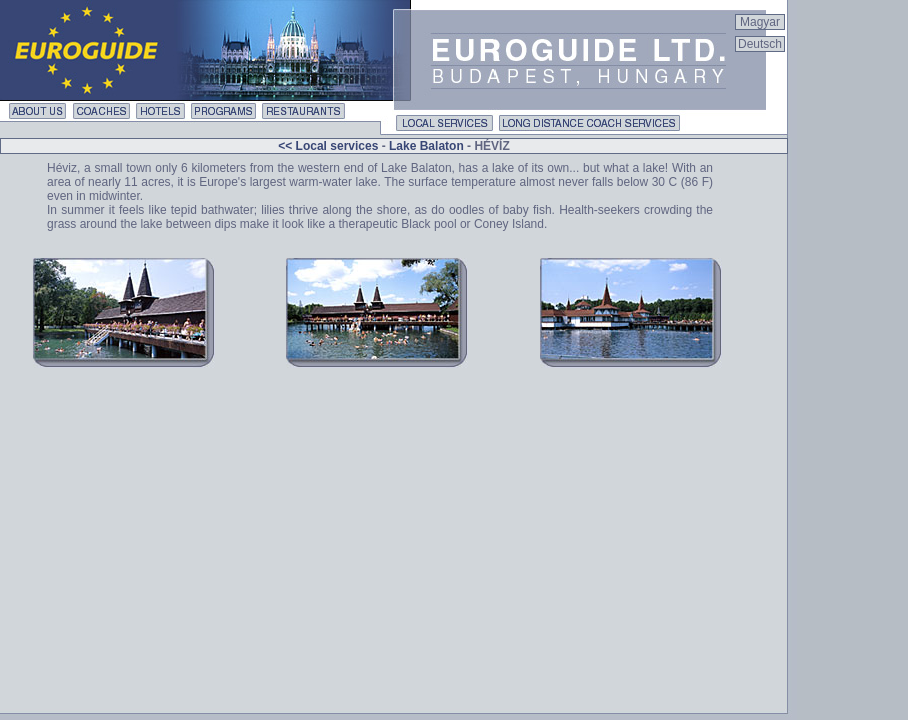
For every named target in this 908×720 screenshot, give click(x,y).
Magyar (760, 22)
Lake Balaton (426, 146)
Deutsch (760, 44)
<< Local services (329, 146)
